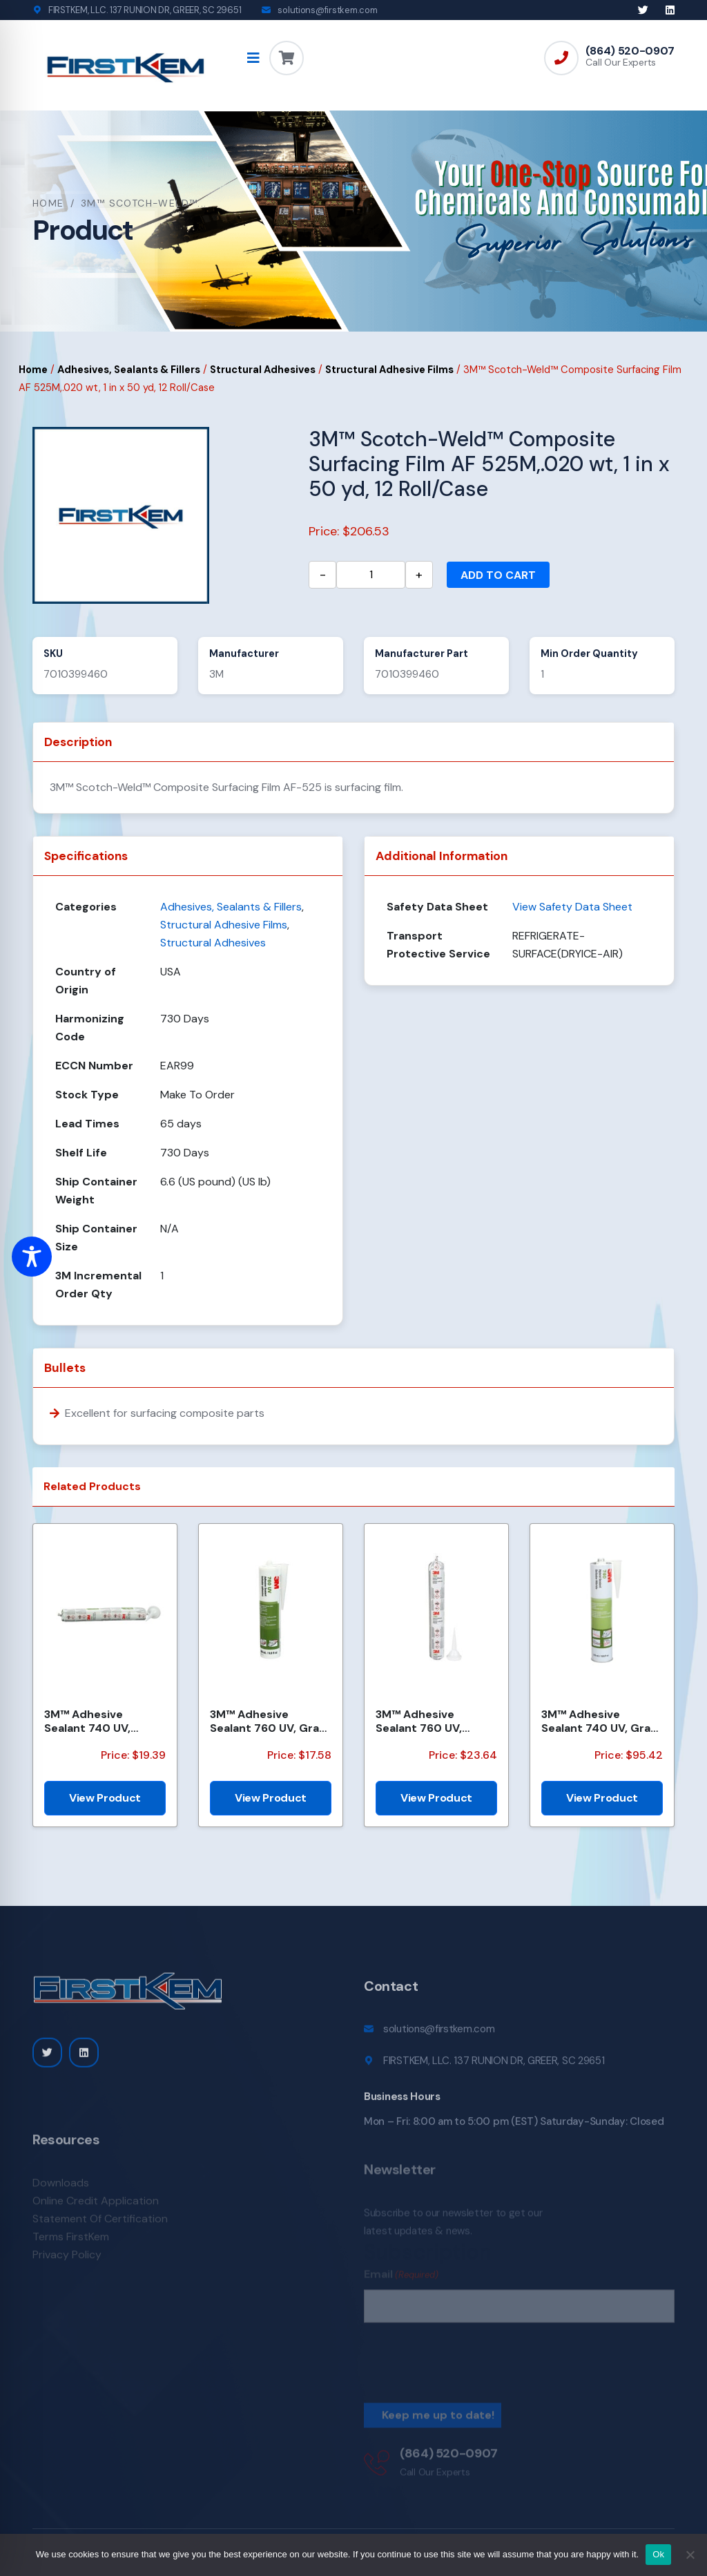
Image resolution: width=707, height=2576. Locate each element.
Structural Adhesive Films (389, 369)
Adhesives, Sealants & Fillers (128, 369)
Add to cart (498, 575)
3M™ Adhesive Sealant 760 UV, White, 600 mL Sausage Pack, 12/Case (419, 1721)
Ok (658, 2554)
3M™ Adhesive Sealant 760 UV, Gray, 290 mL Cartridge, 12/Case (269, 1721)
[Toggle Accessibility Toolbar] (31, 1256)
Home (48, 203)
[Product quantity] (370, 575)
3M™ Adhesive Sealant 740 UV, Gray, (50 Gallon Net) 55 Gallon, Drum (600, 1721)
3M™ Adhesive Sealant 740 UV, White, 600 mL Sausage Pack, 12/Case (87, 1721)
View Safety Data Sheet (572, 906)
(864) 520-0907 (630, 51)
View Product (105, 1798)
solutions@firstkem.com (327, 10)
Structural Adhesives (263, 369)
